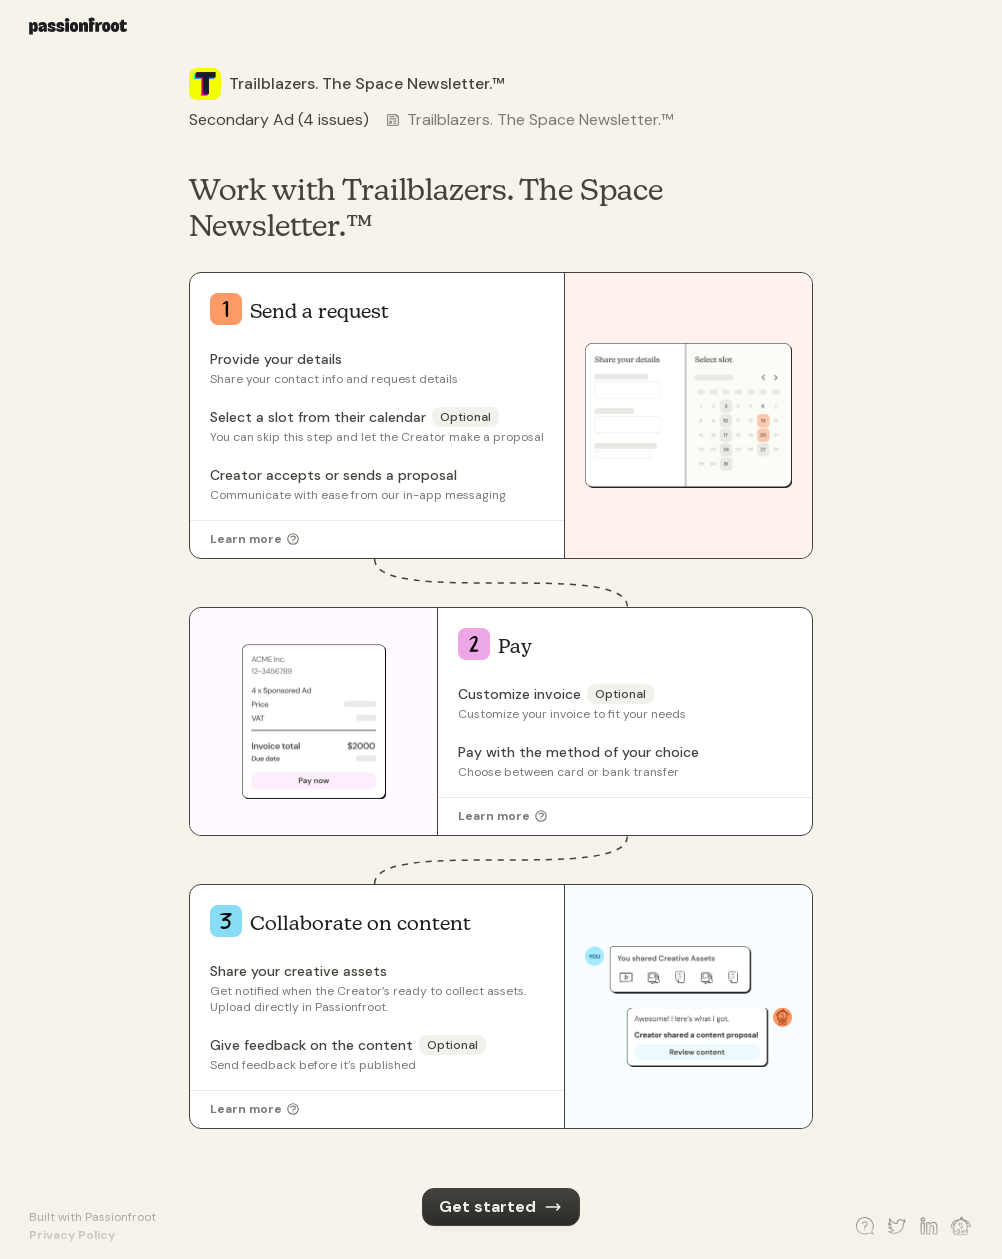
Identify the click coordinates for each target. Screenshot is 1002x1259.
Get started (500, 1206)
